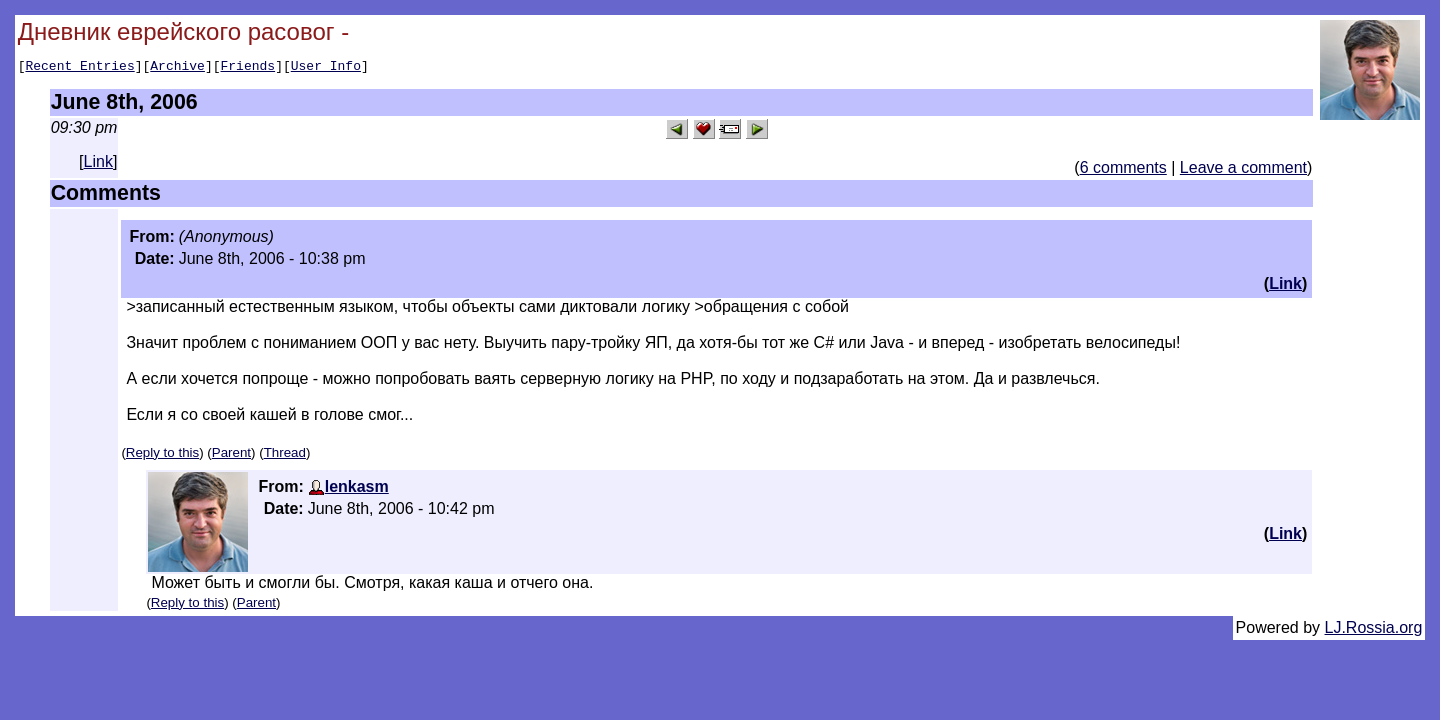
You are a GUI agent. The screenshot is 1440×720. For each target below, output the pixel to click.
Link (98, 164)
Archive (177, 68)
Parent (231, 455)
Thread (285, 455)
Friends (248, 68)
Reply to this (162, 455)
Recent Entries (79, 68)
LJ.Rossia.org (1374, 630)
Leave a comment (1243, 170)
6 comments (1123, 170)
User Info (326, 68)
